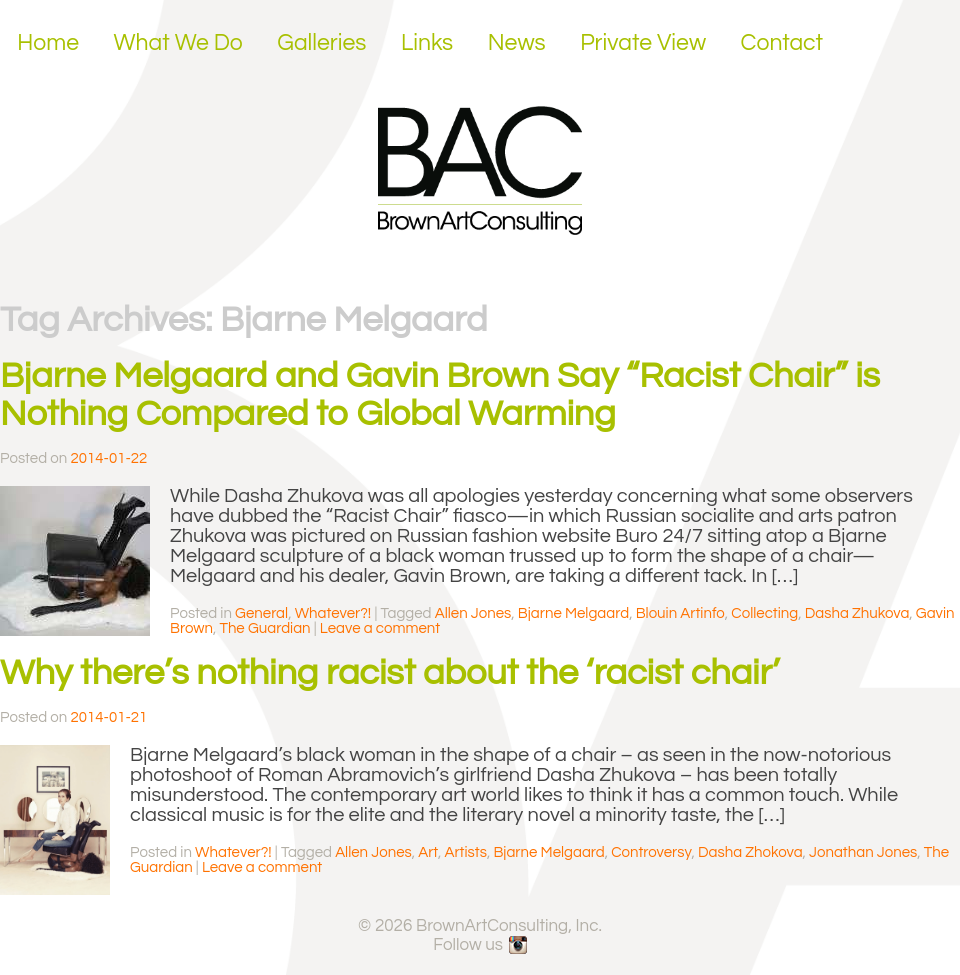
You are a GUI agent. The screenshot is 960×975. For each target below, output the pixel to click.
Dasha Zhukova (857, 613)
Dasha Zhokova (750, 852)
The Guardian (264, 628)
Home (48, 43)
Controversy (651, 852)
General (261, 613)
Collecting (764, 613)
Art (428, 852)
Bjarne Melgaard (573, 613)
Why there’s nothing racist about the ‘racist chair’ (390, 673)
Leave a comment (380, 628)
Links (427, 43)
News (517, 43)
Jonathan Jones (863, 852)
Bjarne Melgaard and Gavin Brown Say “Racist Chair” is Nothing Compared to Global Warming (440, 395)
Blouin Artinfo (680, 613)
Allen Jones (473, 613)
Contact (782, 43)
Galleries (321, 43)
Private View (643, 43)
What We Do (178, 43)
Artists (465, 852)
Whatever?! (333, 613)
